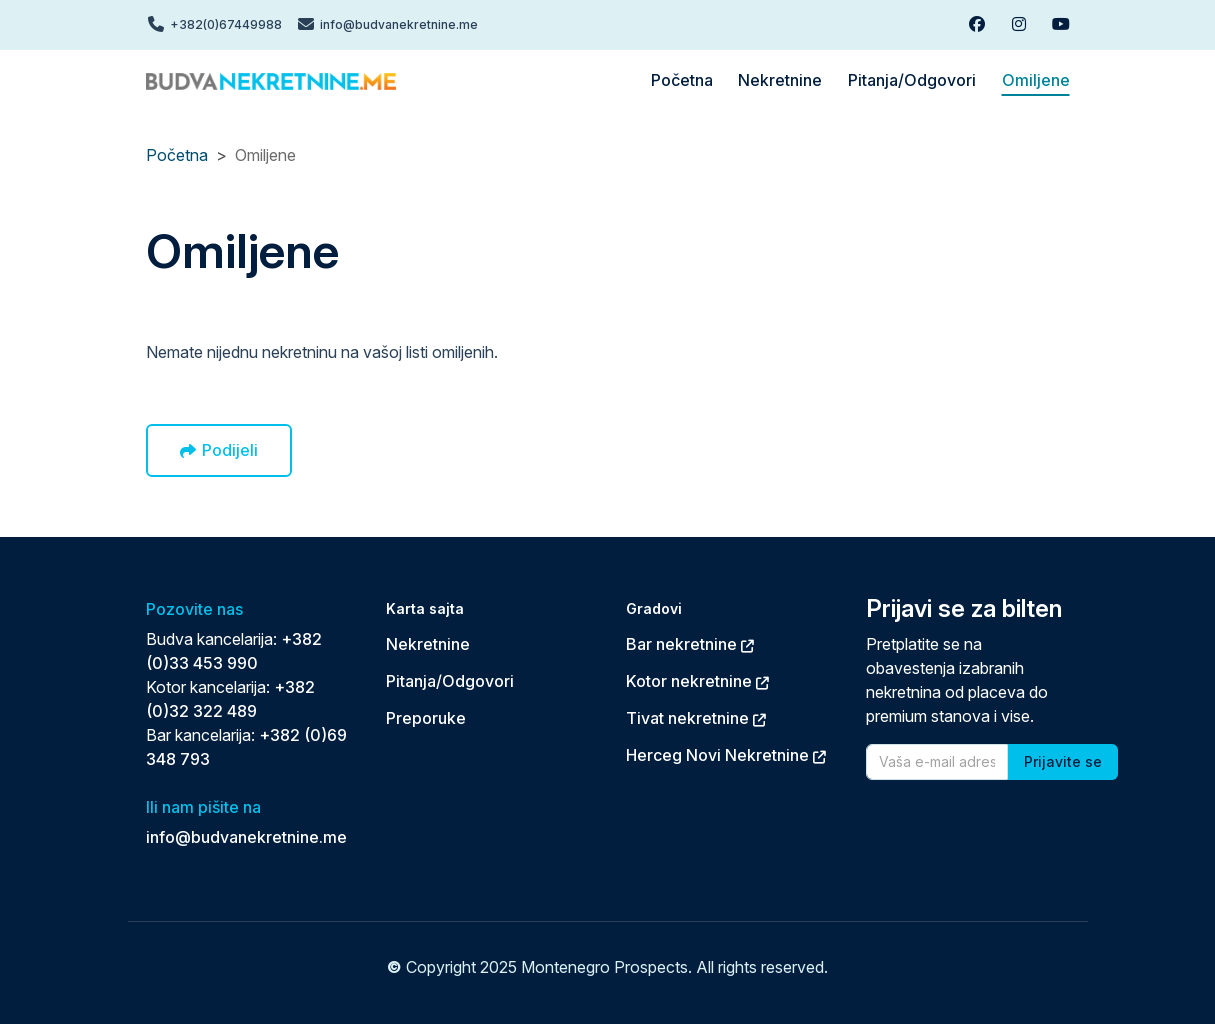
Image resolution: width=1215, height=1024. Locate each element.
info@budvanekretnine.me (246, 837)
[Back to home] (271, 80)
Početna (177, 155)
